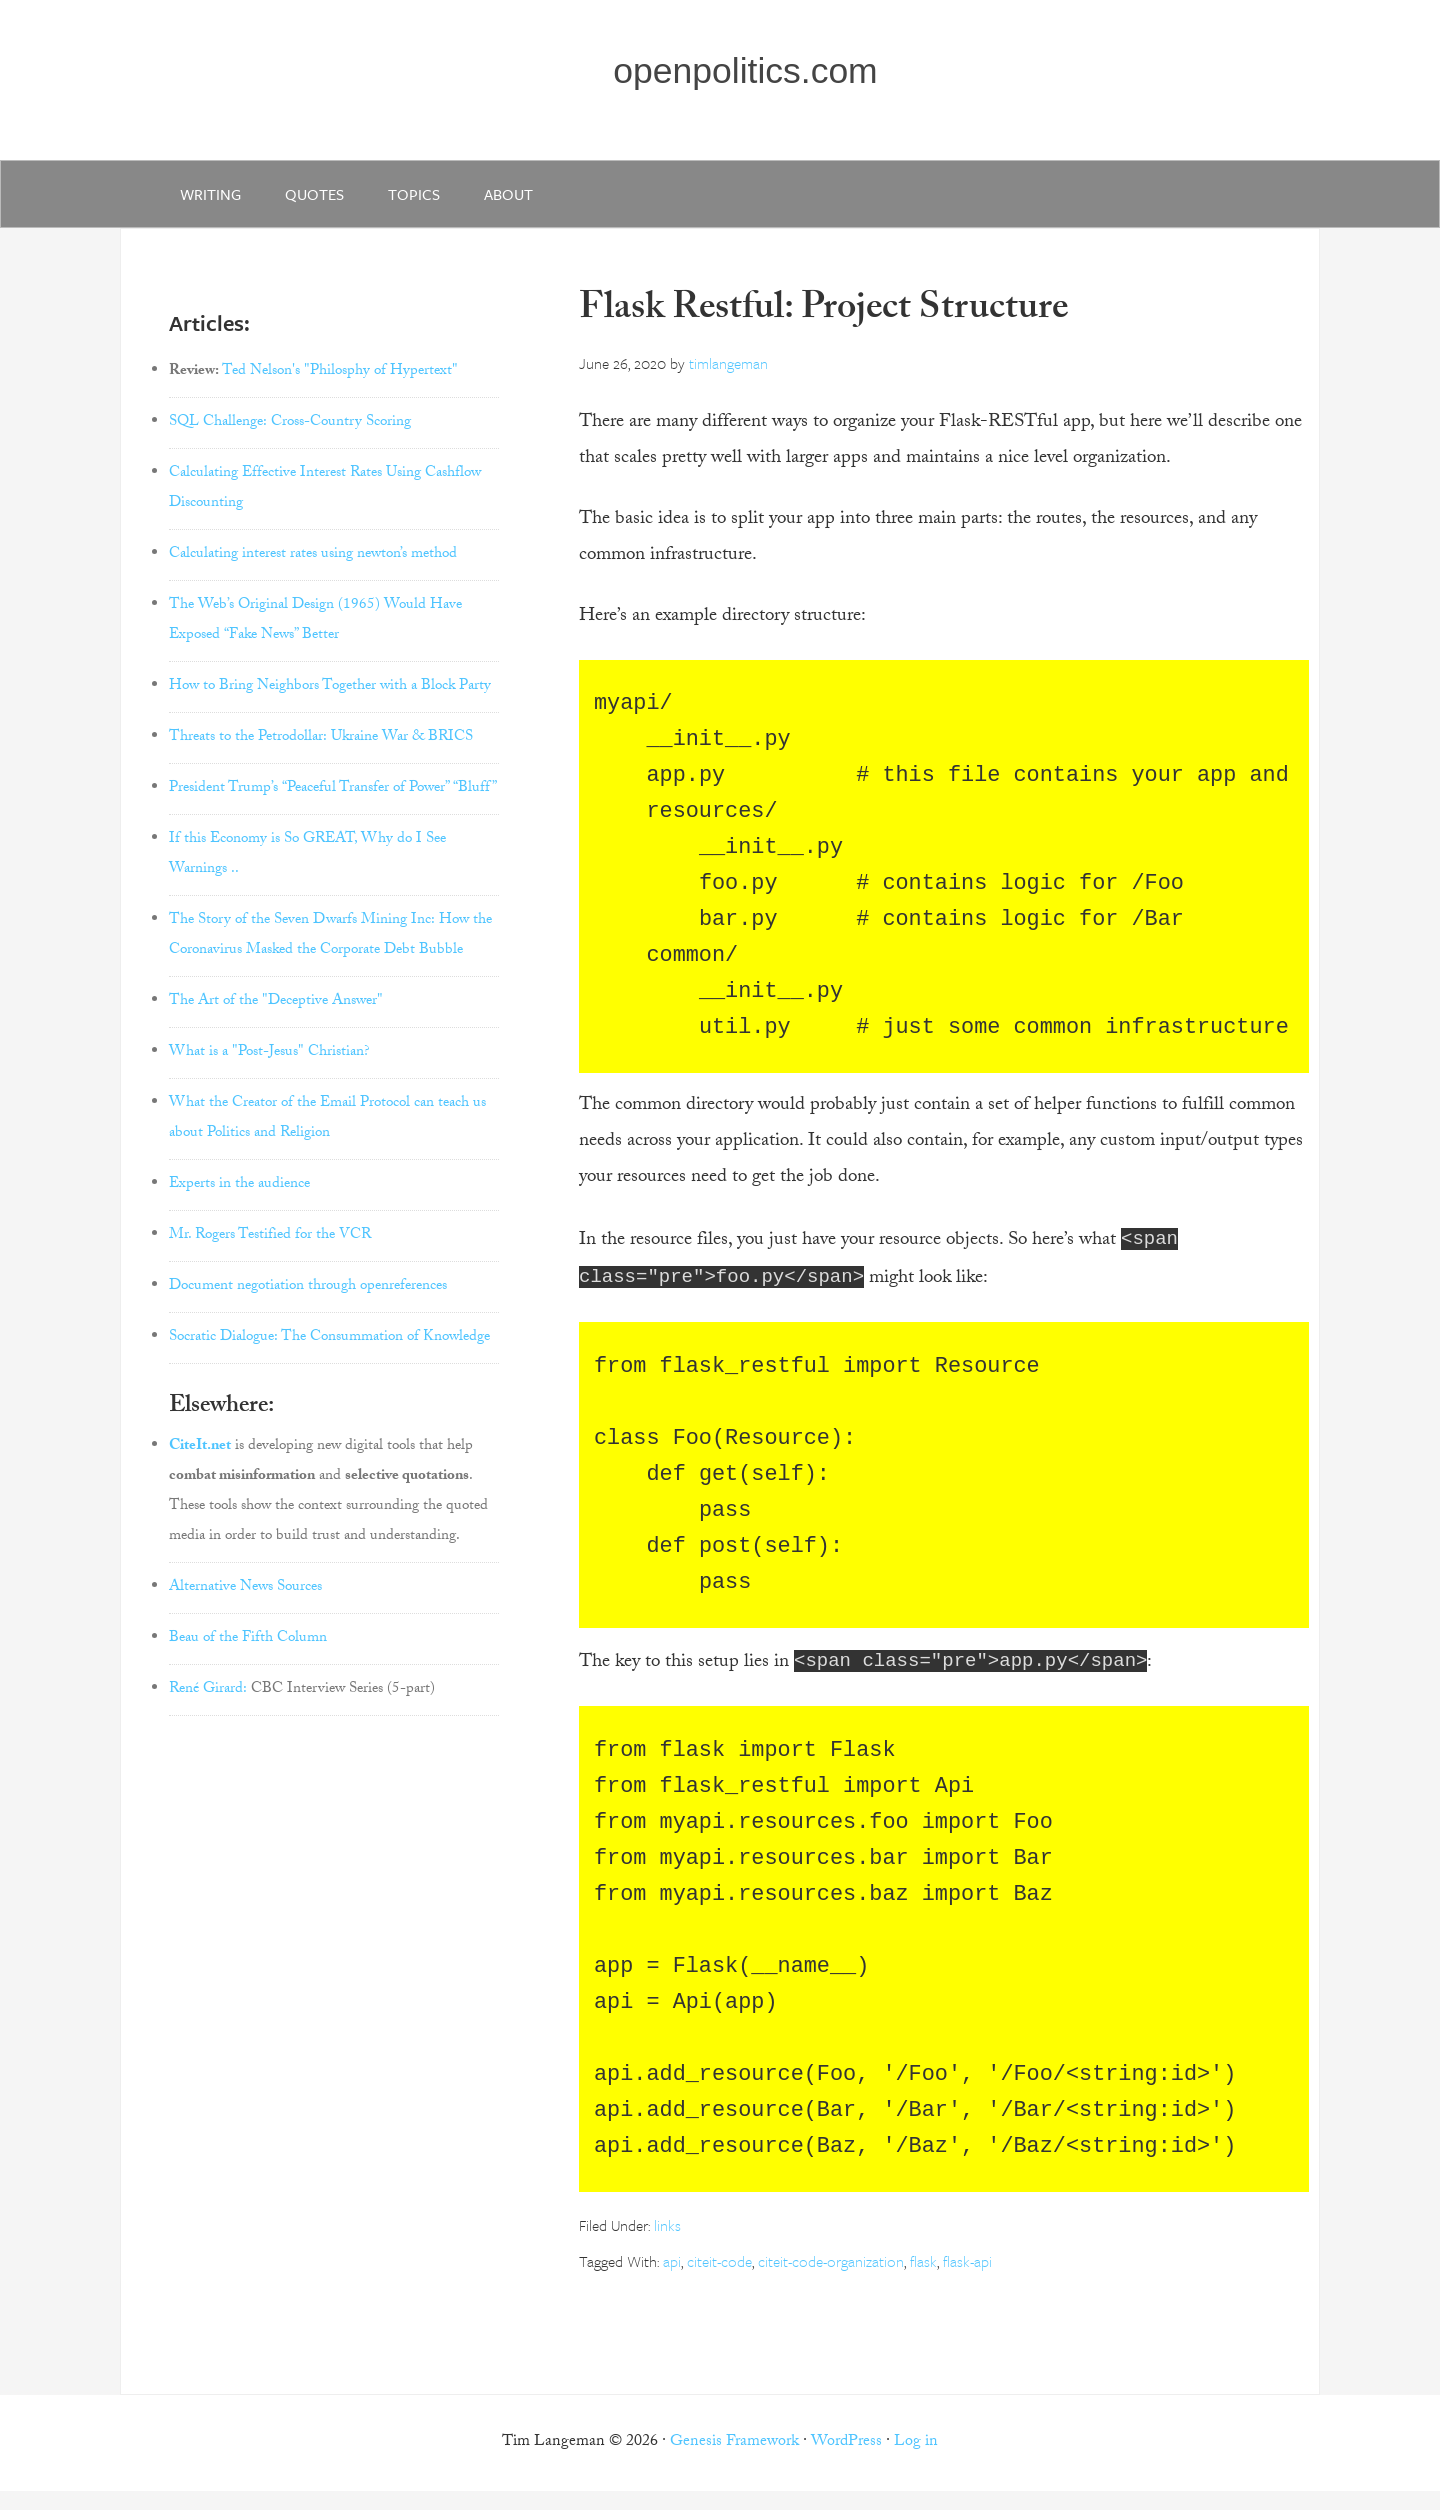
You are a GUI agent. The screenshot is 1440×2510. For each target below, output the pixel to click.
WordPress (846, 2461)
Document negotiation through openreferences (308, 1300)
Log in (916, 2461)
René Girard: (208, 1703)
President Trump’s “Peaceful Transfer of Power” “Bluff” (333, 802)
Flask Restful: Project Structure (823, 324)
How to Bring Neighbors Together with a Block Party (330, 700)
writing (214, 202)
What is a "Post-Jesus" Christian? (269, 1066)
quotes (326, 202)
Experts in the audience (239, 1198)
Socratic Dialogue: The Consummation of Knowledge (329, 1351)
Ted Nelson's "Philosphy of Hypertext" (340, 385)
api (672, 2280)
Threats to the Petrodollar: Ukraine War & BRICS (321, 751)
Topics (434, 202)
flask (923, 2280)
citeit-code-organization (831, 2280)
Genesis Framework (734, 2461)
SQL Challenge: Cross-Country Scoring (290, 436)
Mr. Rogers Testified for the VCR (270, 1249)
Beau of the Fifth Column (248, 1652)
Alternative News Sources (245, 1601)
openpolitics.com (750, 76)
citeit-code (719, 2280)
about (536, 202)
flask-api (967, 2280)
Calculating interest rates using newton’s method (313, 568)
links (667, 2244)
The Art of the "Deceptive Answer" (276, 1015)
